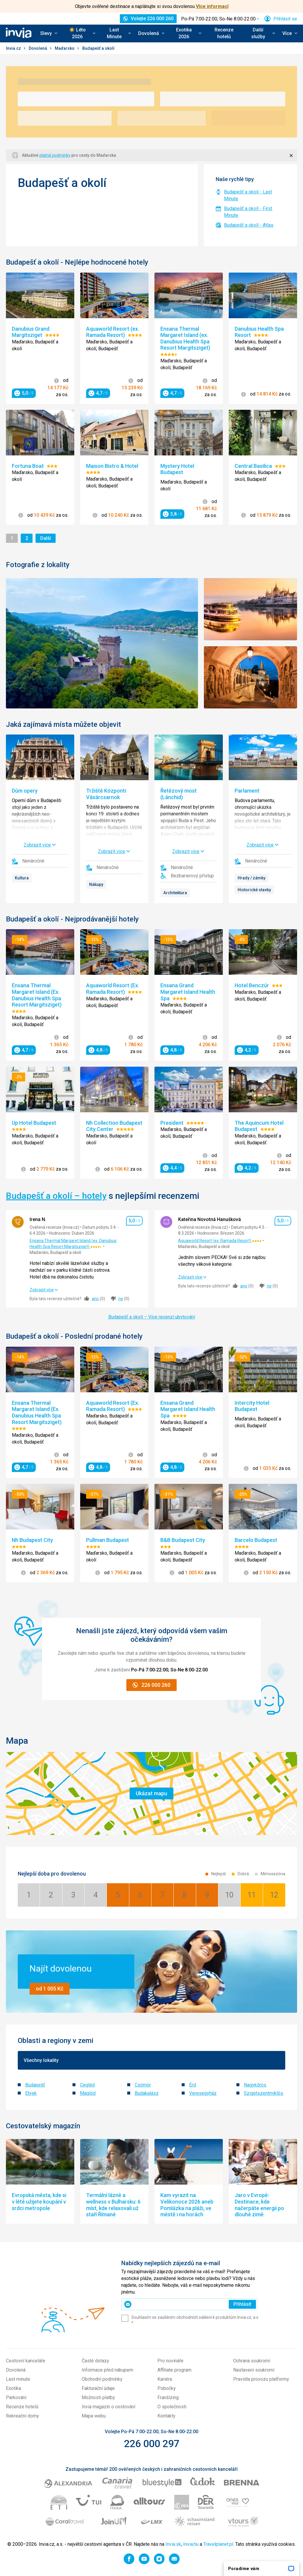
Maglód (88, 2093)
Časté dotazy (95, 2361)
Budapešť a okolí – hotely (56, 1196)
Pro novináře (170, 2361)
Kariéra (164, 2379)
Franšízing (168, 2397)
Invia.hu (191, 2544)
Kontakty (166, 2416)
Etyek (31, 2093)
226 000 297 (151, 2443)
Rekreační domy (22, 2416)
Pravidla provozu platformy (261, 2379)
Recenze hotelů (224, 33)
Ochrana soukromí (251, 2361)
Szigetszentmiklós (263, 2093)
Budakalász (147, 2093)
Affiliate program (174, 2370)
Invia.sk (173, 2544)
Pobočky (166, 2388)
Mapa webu (94, 2416)
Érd (192, 2085)
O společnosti (171, 2406)
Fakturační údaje (98, 2388)
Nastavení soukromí (253, 2370)
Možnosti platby (98, 2397)
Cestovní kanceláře (25, 2361)
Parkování (16, 2397)
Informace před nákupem (107, 2370)
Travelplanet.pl (218, 2544)
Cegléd (87, 2085)
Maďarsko (65, 48)
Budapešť (35, 2085)
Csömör (143, 2085)
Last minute (18, 2379)
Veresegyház (203, 2093)
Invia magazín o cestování (108, 2406)
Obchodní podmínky (102, 2379)
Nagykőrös (255, 2085)
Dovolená (38, 48)
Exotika (13, 2388)
